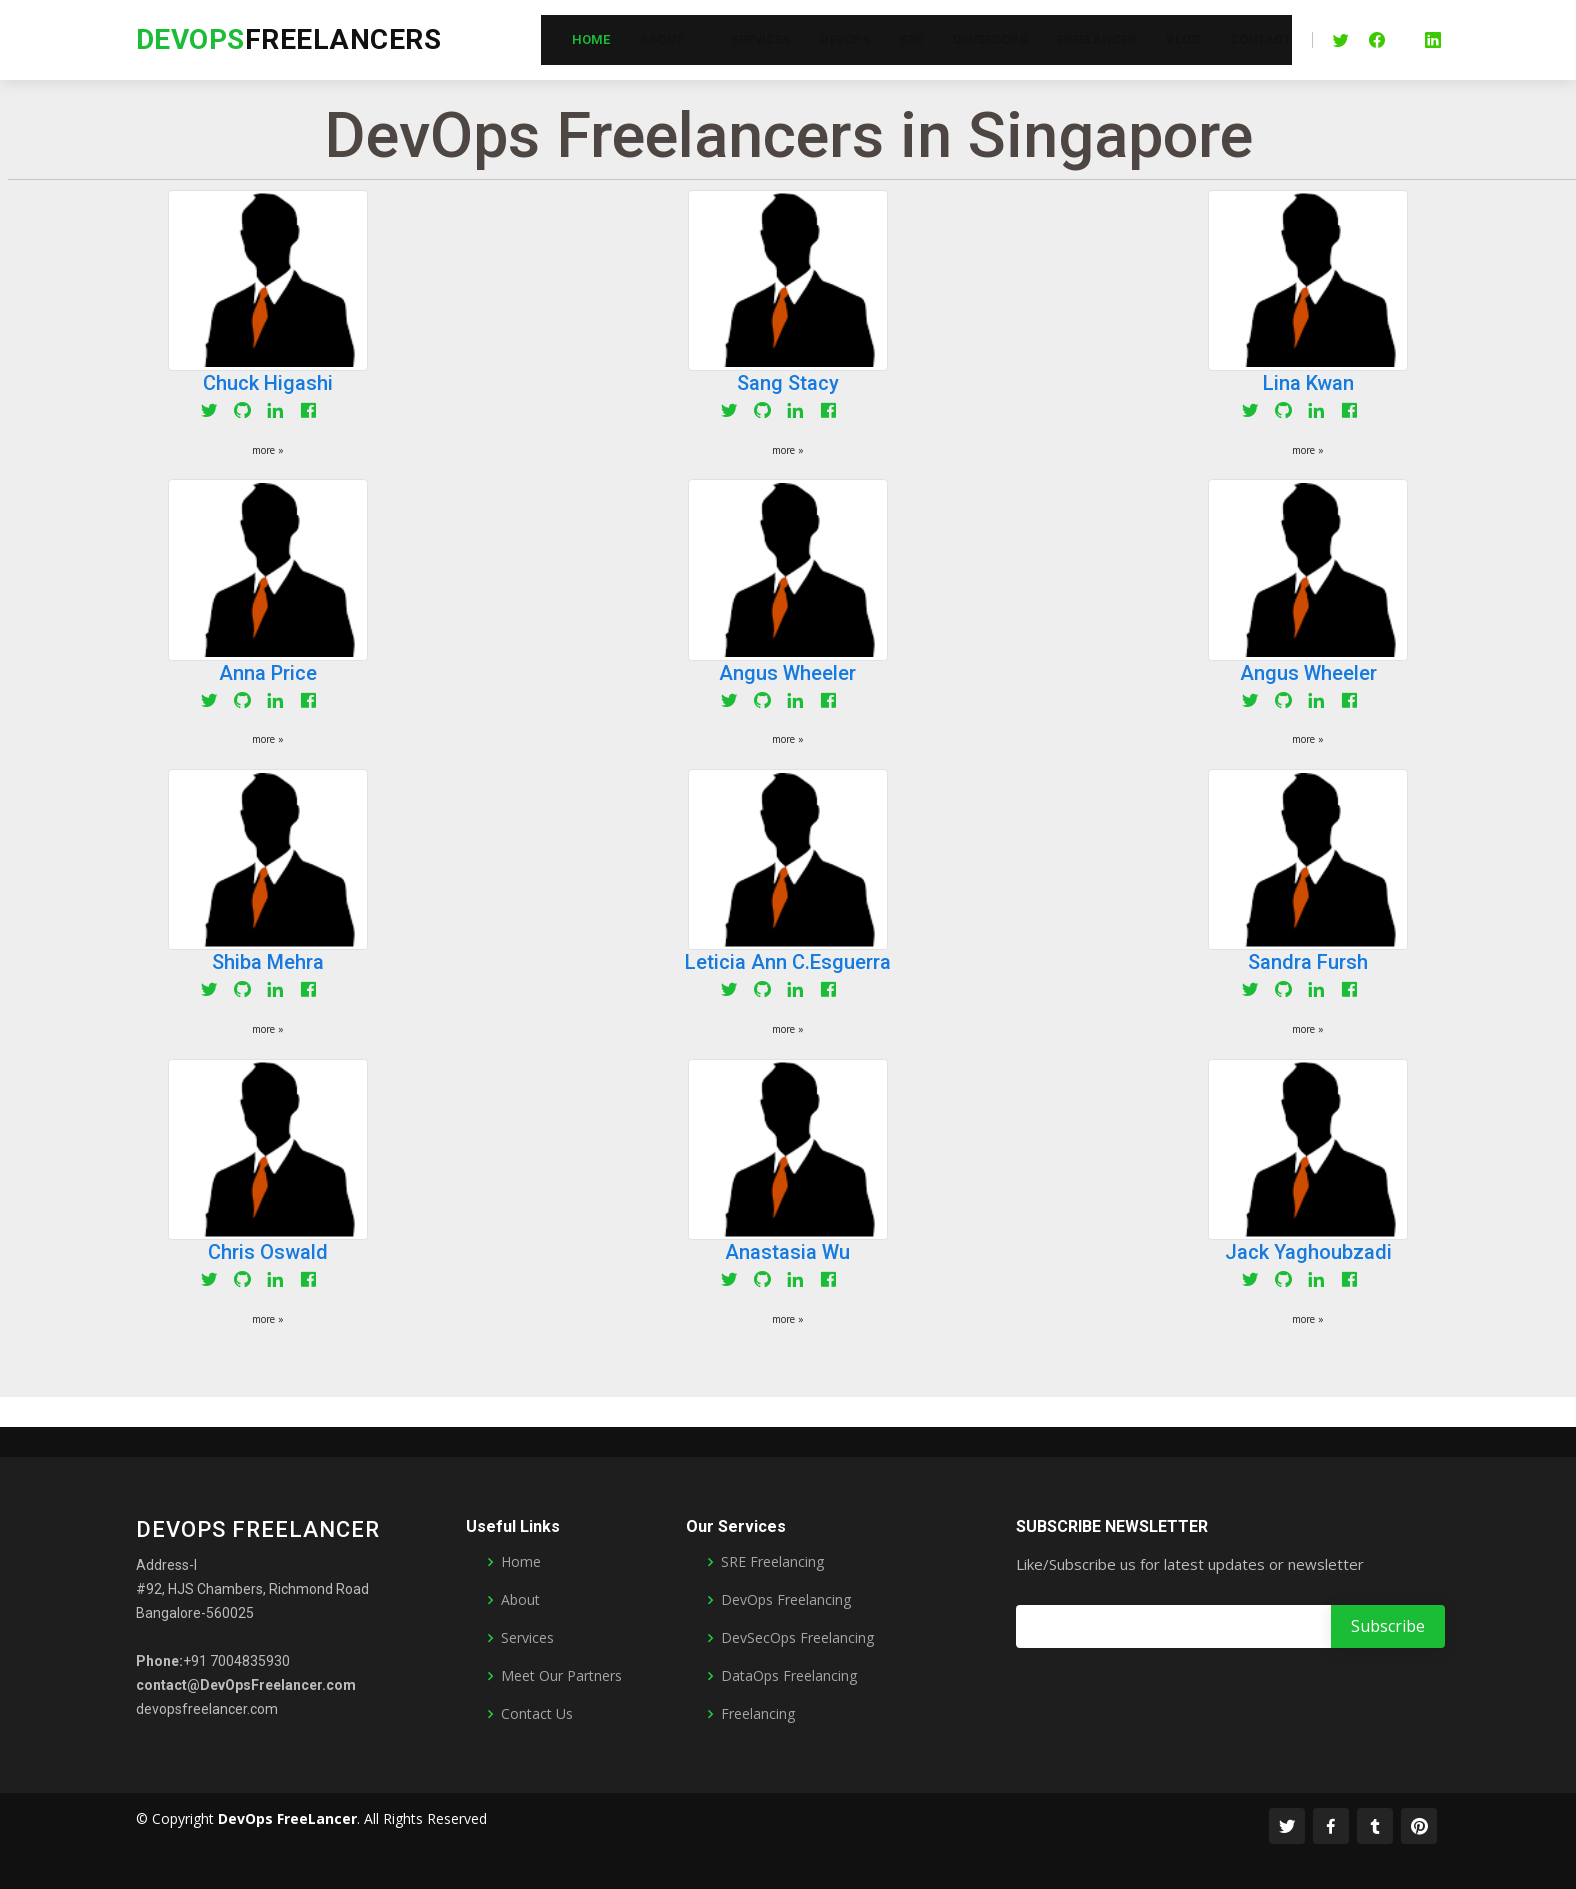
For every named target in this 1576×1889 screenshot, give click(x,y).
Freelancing (758, 1714)
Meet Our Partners (561, 1676)
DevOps (845, 39)
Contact (1260, 39)
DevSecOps (990, 39)
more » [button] (268, 450)
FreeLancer (1096, 39)
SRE (911, 39)
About (520, 1600)
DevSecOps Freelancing (797, 1638)
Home (591, 39)
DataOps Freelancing (789, 1676)
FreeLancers (289, 39)
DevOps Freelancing (786, 1600)
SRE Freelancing (772, 1562)
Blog (1183, 39)
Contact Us (537, 1714)
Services (760, 39)
